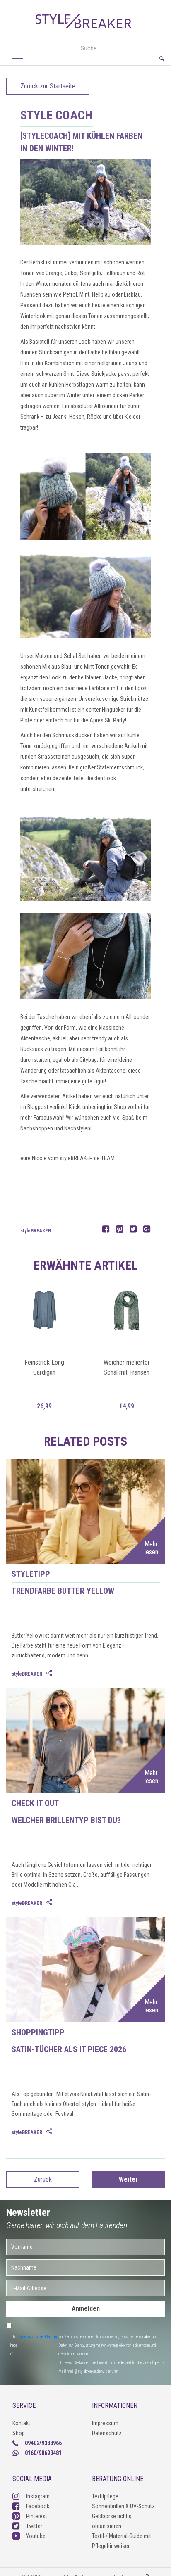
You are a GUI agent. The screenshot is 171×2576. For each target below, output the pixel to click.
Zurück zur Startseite (47, 86)
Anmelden (86, 2308)
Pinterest (29, 2516)
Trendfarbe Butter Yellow (63, 1591)
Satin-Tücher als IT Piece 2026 (69, 2049)
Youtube (29, 2536)
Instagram (31, 2496)
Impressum (105, 2423)
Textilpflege (105, 2496)
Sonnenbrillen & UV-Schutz (123, 2506)
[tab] (50, 1673)
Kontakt (21, 2423)
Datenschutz (107, 2433)
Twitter (27, 2526)
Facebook (30, 2506)
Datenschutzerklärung (38, 2336)
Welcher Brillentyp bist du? (66, 1820)
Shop (18, 2433)
